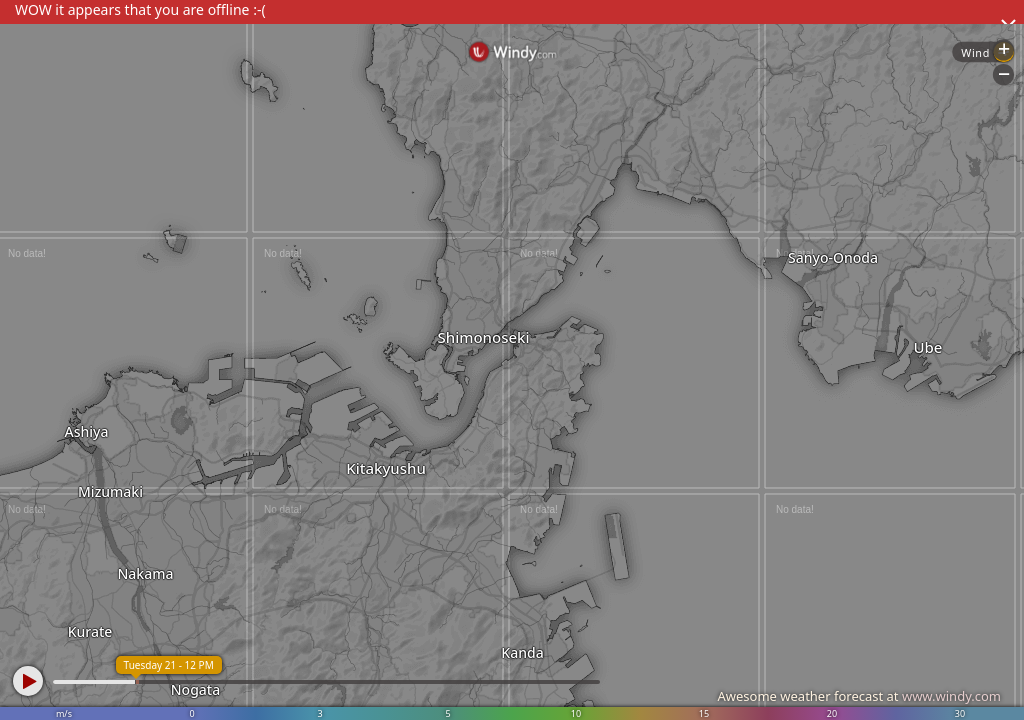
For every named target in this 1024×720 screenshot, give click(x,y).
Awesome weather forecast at (859, 696)
